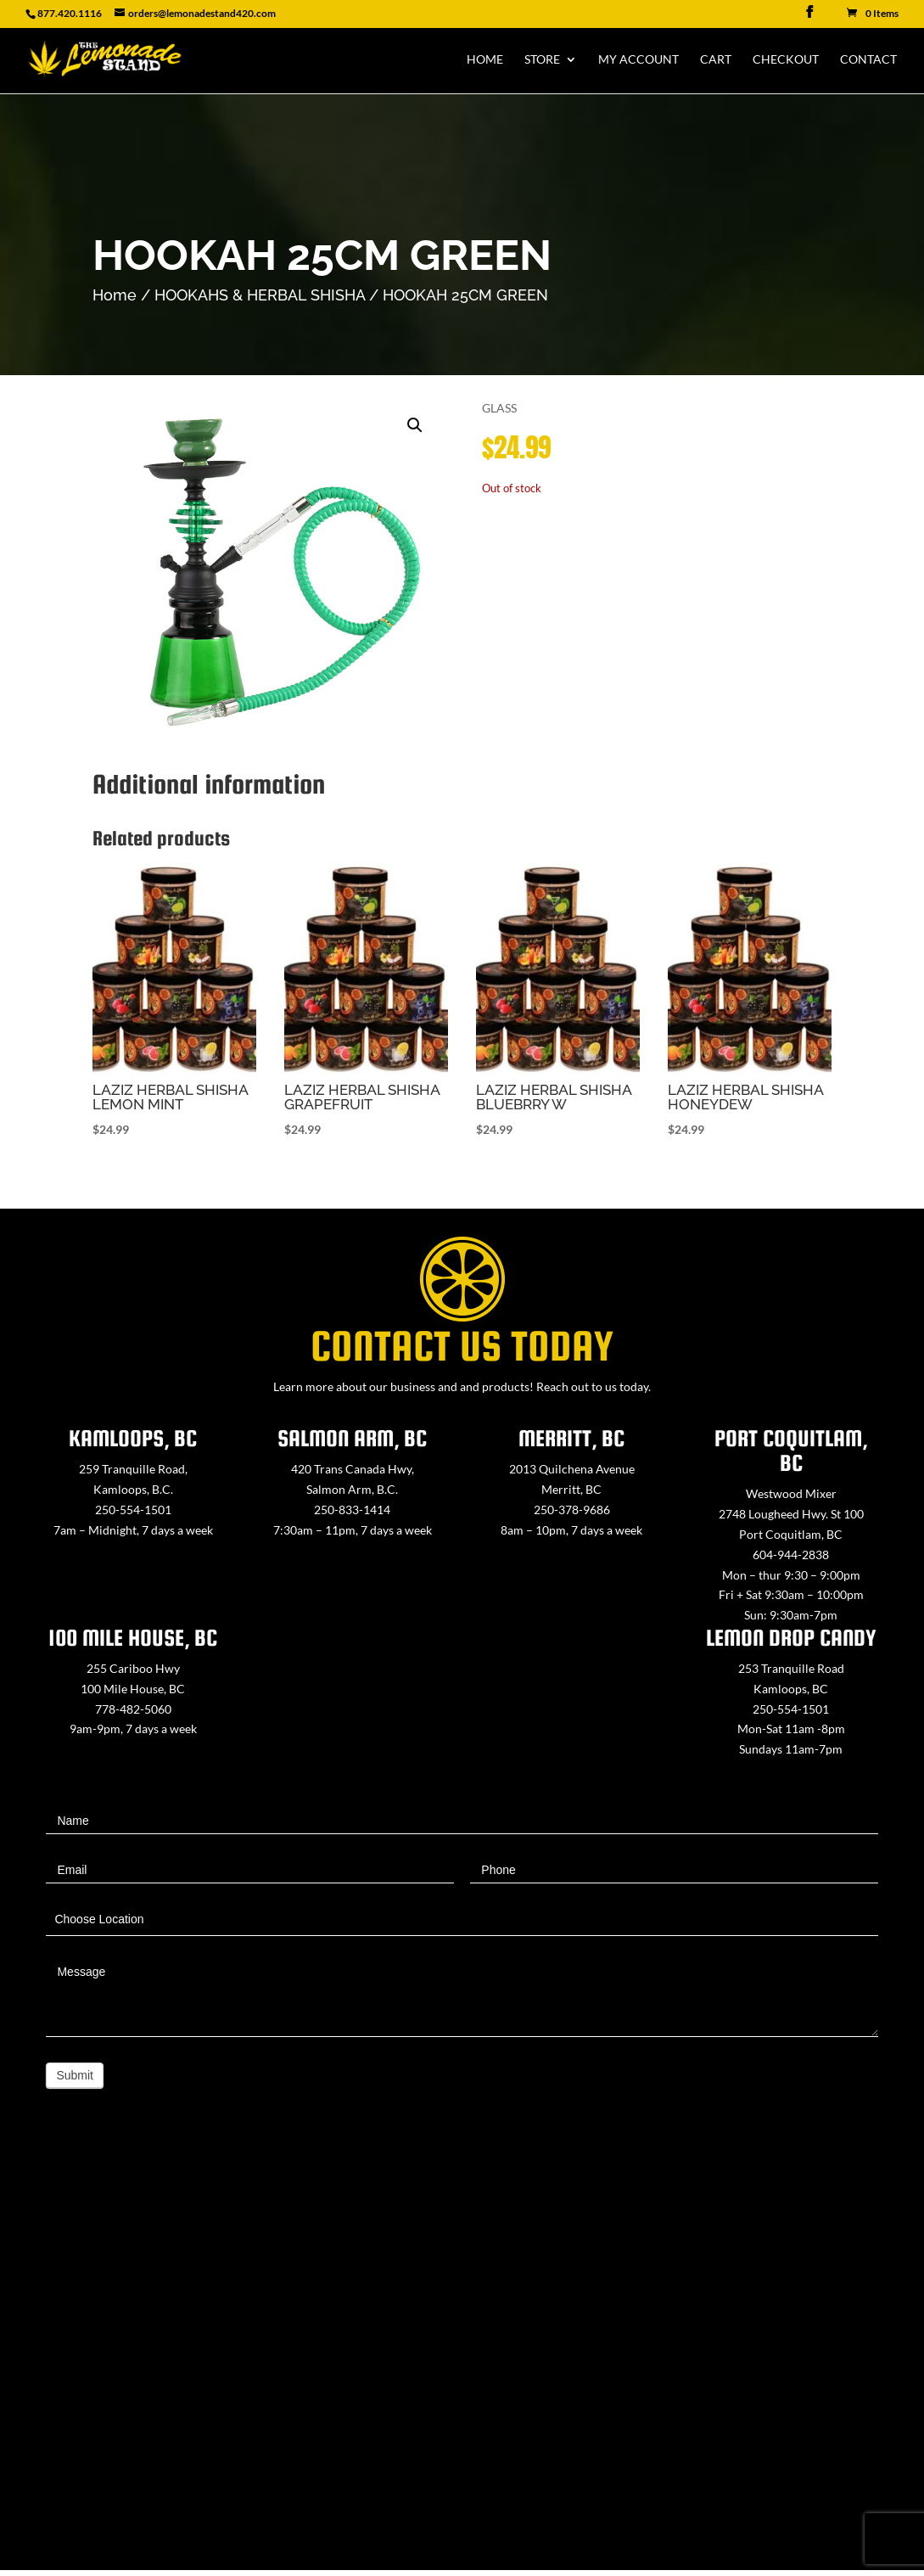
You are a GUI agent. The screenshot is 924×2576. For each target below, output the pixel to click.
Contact (868, 59)
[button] (415, 425)
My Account (638, 59)
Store (542, 59)
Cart (715, 59)
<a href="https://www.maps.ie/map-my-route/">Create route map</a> (462, 2359)
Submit (74, 2075)
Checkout (786, 59)
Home (485, 59)
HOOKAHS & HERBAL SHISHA (259, 295)
